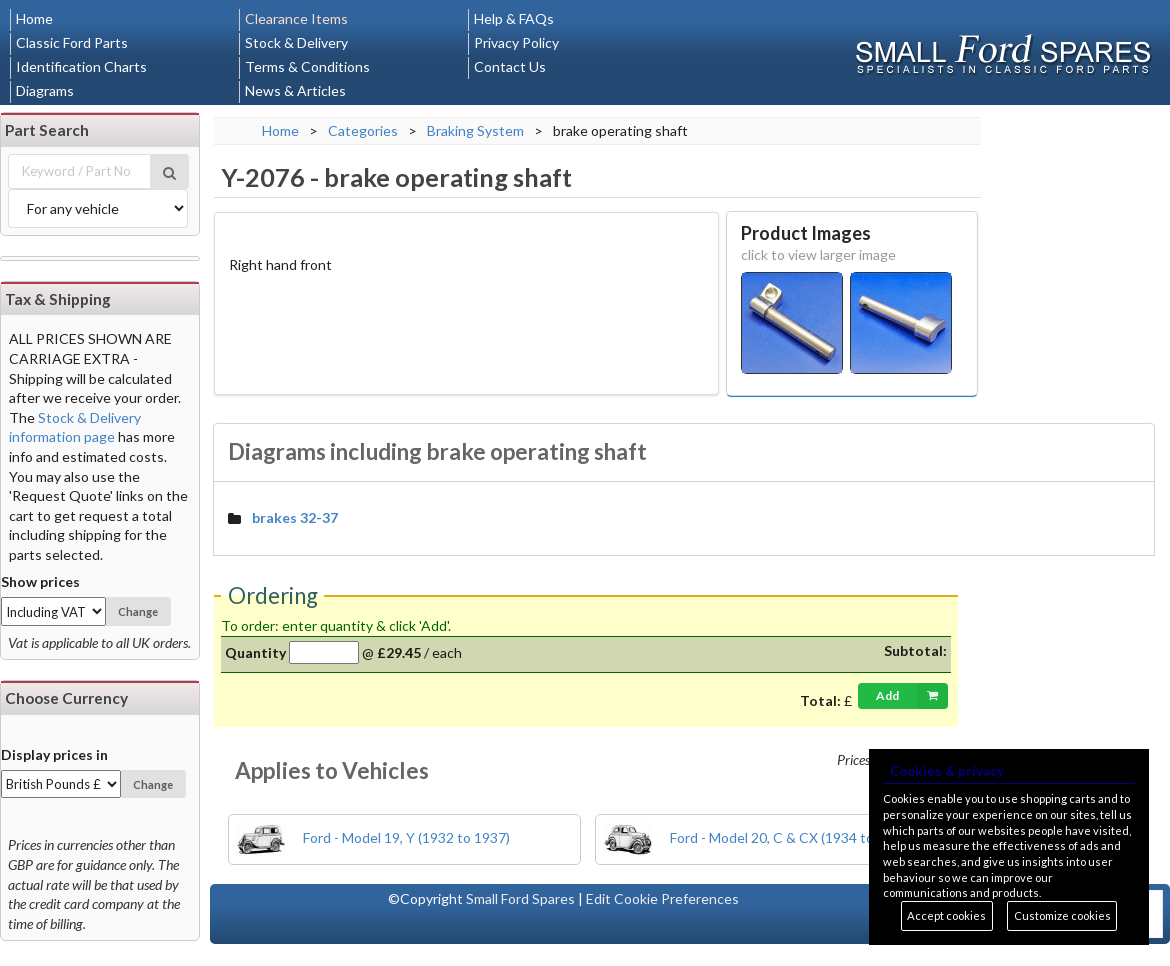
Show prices (40, 581)
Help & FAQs (514, 18)
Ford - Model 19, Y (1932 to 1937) (373, 837)
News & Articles (295, 90)
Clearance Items (296, 18)
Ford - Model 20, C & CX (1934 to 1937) (758, 837)
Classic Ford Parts (72, 42)
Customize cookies (1062, 915)
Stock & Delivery (296, 42)
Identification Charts (81, 66)
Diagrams (45, 90)
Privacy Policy (516, 42)
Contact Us (510, 66)
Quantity (255, 652)
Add (912, 696)
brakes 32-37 (295, 517)
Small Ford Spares (520, 898)
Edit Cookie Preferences (662, 898)
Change (138, 611)
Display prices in (54, 754)
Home (34, 18)
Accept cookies (946, 915)
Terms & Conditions (307, 66)
